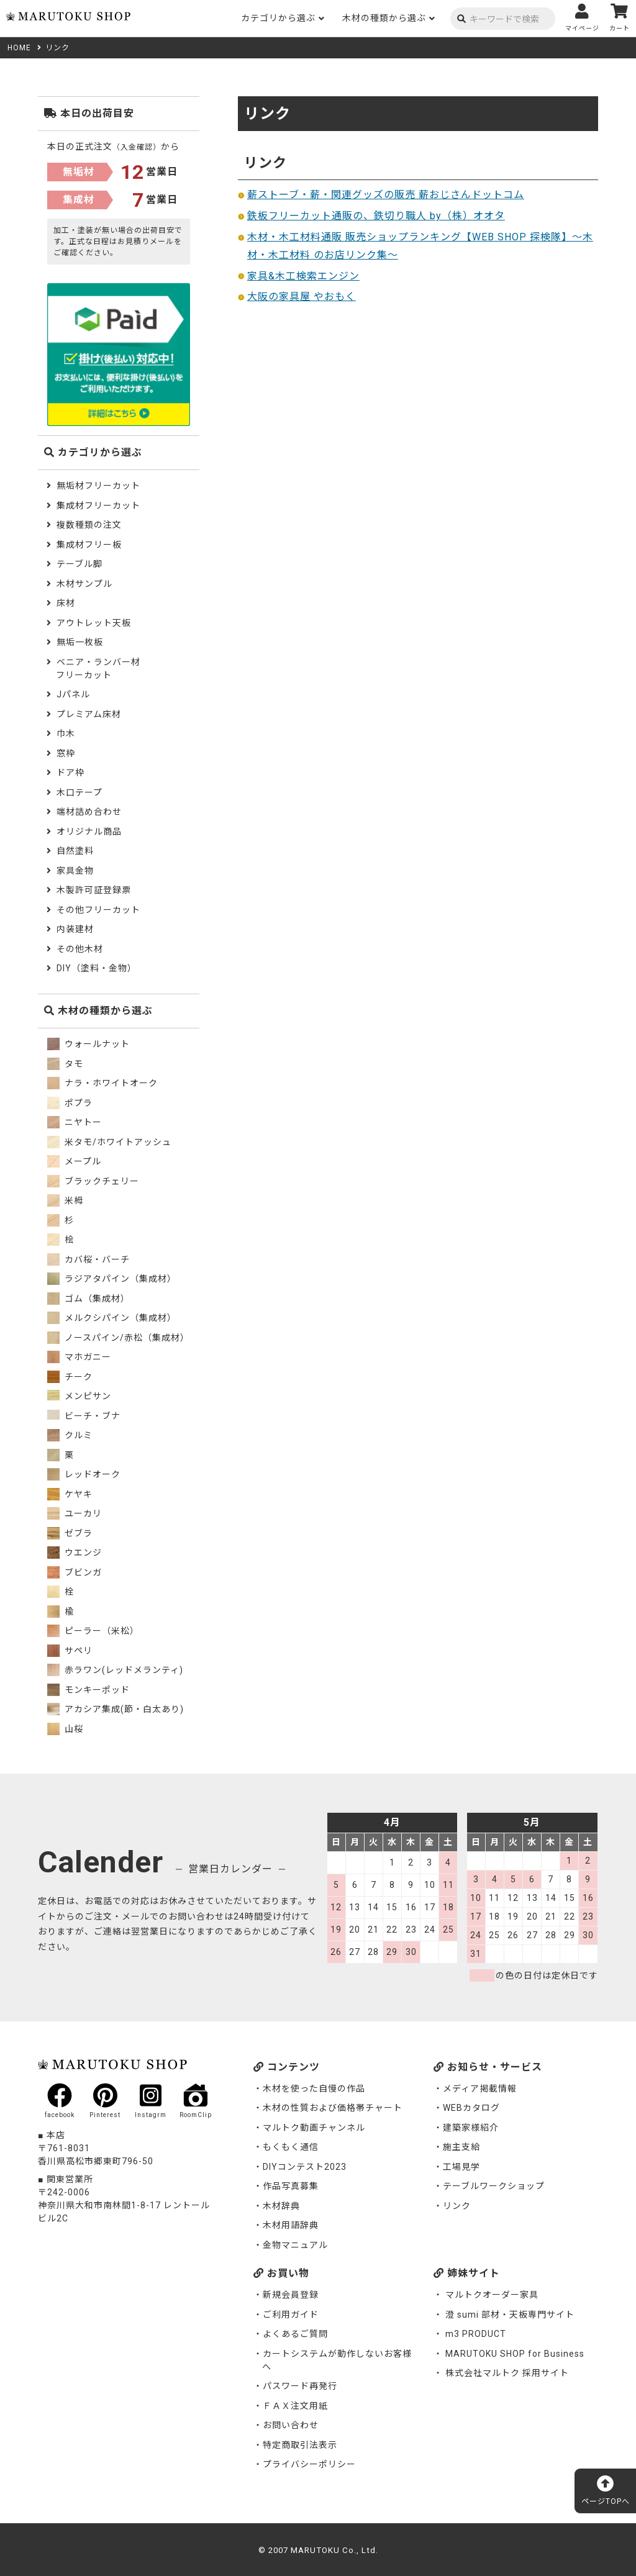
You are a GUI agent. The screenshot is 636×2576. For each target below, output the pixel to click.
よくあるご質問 (295, 2334)
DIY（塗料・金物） (97, 968)
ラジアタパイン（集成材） (111, 1279)
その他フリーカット (98, 910)
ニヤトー (74, 1122)
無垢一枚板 (80, 642)
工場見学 (461, 2167)
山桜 (65, 1729)
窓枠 (66, 753)
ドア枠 (70, 773)
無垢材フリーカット (98, 486)
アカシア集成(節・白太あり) (115, 1709)
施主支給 (461, 2147)
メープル (74, 1161)
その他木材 (80, 949)
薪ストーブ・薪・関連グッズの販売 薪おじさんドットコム (385, 195)
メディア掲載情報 (480, 2088)
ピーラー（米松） (93, 1631)
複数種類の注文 (89, 525)
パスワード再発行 (300, 2386)
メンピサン (79, 1396)
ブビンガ (74, 1572)
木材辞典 (281, 2206)
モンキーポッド (88, 1690)
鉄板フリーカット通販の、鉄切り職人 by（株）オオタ (376, 216)
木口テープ (79, 792)
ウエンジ (74, 1553)
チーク (70, 1377)
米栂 (65, 1200)
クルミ (70, 1435)
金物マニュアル (295, 2245)
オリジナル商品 (89, 832)
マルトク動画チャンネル (314, 2128)
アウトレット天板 (94, 623)
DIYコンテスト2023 (305, 2167)
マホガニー (79, 1357)
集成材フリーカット (98, 505)
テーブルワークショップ (494, 2186)
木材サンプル (84, 584)
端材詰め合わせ (89, 812)
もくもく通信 (291, 2147)
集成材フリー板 (89, 545)
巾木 (66, 733)
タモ (65, 1064)
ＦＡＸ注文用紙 (295, 2406)
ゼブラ (70, 1533)
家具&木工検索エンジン (303, 276)
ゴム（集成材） (88, 1299)
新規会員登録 (291, 2295)
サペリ (70, 1651)
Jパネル (73, 694)
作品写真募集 (291, 2186)
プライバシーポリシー (309, 2464)
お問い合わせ (291, 2425)
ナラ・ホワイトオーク (102, 1083)
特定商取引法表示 (300, 2445)
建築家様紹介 (471, 2128)
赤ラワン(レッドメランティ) (115, 1670)
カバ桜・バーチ (88, 1259)
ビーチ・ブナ (83, 1416)
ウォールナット (88, 1044)
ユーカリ (74, 1513)
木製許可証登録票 (94, 890)
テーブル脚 (79, 564)
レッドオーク (83, 1474)
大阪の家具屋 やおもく (301, 296)
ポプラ (70, 1103)
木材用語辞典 (291, 2225)
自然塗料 (75, 851)
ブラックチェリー (93, 1181)
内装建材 (75, 929)
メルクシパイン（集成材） (111, 1318)
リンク (457, 2206)
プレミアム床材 (89, 714)
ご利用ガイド (291, 2315)
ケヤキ (70, 1494)
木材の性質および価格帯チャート (332, 2108)
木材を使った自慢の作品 (314, 2088)
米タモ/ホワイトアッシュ (109, 1142)
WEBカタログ (471, 2108)
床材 (66, 603)
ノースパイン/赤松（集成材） (118, 1338)
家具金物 (75, 871)
